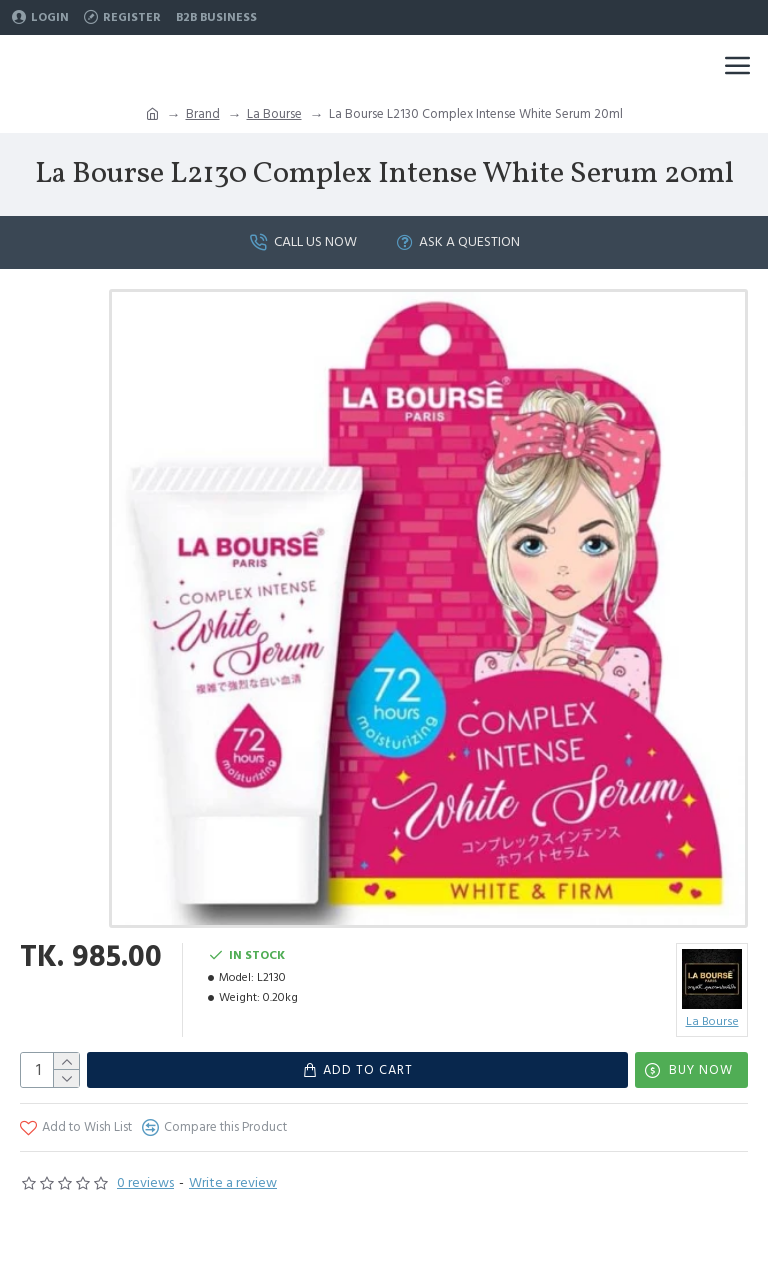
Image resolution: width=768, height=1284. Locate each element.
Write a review (233, 1183)
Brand (203, 114)
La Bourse (274, 114)
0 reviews (145, 1183)
